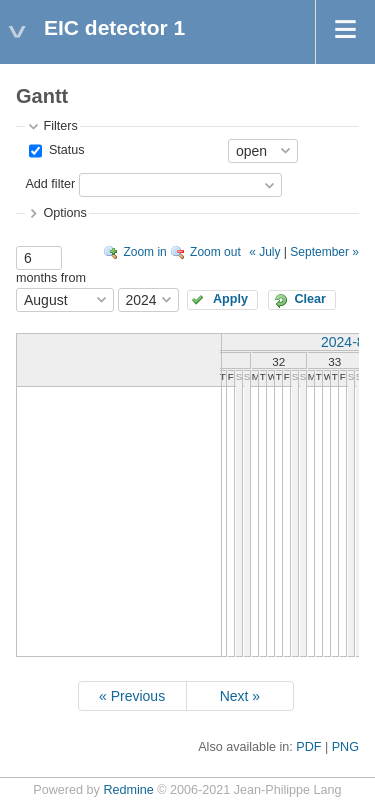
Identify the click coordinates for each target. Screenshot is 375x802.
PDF (308, 747)
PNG (345, 747)
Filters (60, 126)
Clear (310, 299)
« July (264, 252)
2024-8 (343, 342)
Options (64, 213)
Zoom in (144, 252)
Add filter (50, 184)
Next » (240, 696)
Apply (230, 299)
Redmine (128, 790)
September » (324, 252)
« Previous (132, 696)
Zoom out (215, 252)
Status (64, 150)
